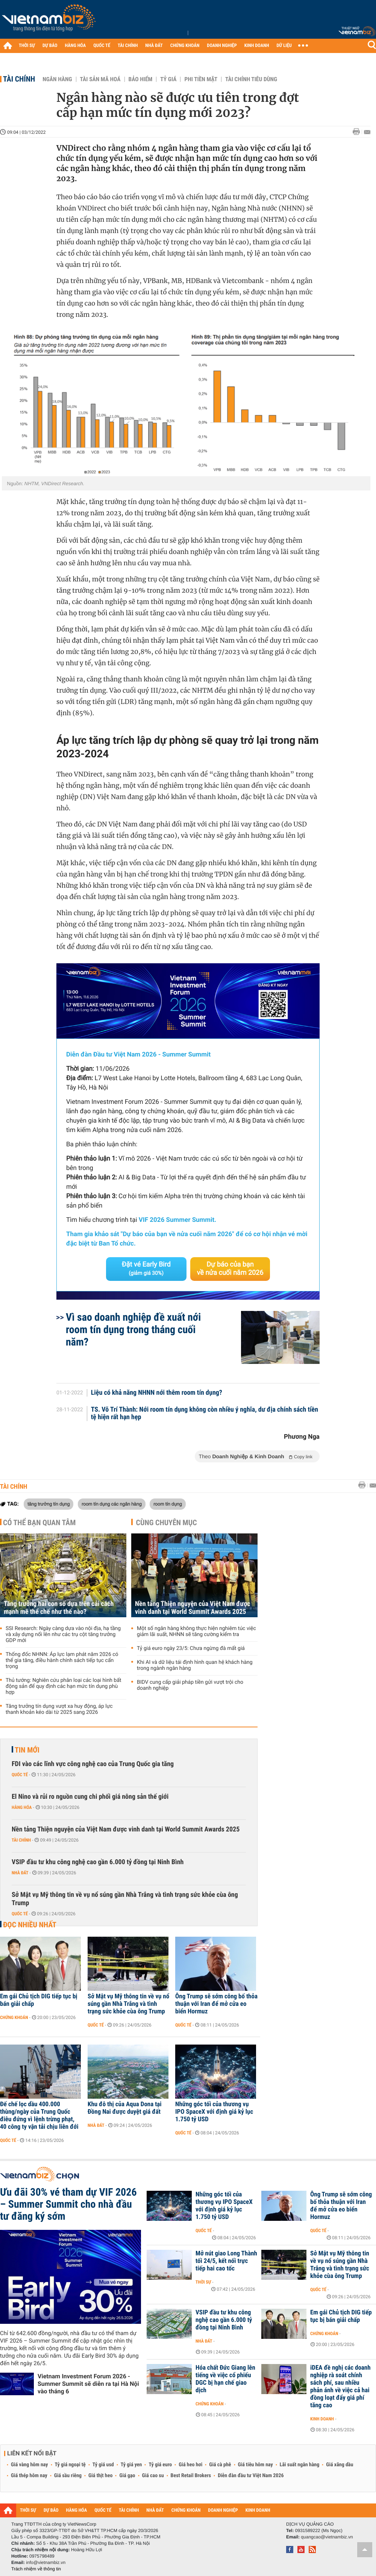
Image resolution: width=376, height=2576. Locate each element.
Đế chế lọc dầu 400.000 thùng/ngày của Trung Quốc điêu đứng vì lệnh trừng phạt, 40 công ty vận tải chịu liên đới (39, 2116)
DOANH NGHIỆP (222, 45)
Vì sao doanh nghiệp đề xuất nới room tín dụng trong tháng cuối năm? (133, 1329)
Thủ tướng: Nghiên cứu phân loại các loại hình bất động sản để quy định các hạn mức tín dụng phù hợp (63, 1686)
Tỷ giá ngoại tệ (70, 2464)
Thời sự (203, 2282)
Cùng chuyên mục (166, 1522)
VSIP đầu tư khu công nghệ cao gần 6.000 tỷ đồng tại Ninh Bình (97, 1862)
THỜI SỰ (27, 45)
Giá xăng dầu (339, 2464)
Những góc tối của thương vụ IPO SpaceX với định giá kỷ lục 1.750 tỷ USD (214, 2112)
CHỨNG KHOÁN (185, 45)
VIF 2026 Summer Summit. (177, 1220)
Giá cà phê (220, 2464)
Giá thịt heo (100, 2475)
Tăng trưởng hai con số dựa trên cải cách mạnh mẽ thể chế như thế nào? (59, 1608)
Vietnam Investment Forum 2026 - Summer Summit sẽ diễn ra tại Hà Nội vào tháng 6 (88, 2384)
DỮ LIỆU (284, 45)
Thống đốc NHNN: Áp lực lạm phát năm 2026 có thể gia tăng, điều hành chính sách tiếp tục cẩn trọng (62, 1660)
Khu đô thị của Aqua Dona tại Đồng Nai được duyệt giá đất (125, 2108)
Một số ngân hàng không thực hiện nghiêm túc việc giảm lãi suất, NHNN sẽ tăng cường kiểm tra (196, 1632)
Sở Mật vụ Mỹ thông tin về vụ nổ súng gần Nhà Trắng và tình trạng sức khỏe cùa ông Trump (125, 1899)
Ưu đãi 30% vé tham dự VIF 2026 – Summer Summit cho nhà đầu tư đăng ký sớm (68, 2204)
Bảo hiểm (141, 79)
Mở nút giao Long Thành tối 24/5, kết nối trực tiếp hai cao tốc (226, 2261)
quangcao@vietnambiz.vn (327, 2537)
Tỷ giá (168, 79)
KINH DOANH (256, 45)
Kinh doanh (322, 2419)
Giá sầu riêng (68, 2475)
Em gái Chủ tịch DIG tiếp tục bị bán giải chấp (38, 2000)
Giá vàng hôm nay (29, 2464)
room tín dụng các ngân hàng (112, 1503)
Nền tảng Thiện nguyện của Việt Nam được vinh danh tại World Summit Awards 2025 (192, 1608)
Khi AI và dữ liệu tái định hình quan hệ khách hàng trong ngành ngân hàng (195, 1665)
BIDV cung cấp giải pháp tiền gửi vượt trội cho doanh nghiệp (190, 1685)
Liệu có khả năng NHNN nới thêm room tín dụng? (156, 1393)
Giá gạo (127, 2475)
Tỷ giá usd (103, 2464)
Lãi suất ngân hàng (299, 2464)
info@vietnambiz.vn (45, 2562)
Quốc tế (20, 1774)
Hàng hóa (22, 1807)
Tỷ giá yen (131, 2464)
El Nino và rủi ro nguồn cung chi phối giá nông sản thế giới (90, 1797)
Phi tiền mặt (200, 79)
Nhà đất (20, 1872)
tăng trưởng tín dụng (48, 1503)
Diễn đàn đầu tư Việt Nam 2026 (251, 2475)
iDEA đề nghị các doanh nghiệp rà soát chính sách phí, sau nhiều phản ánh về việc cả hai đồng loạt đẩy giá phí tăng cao (340, 2386)
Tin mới (27, 1749)
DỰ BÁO (50, 45)
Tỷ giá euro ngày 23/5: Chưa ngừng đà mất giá (191, 1648)
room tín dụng (167, 1503)
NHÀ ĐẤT (153, 45)
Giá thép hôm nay (29, 2475)
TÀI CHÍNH (128, 45)
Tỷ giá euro (160, 2464)
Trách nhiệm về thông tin (36, 2568)
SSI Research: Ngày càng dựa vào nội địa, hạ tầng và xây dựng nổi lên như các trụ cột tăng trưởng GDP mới (63, 1635)
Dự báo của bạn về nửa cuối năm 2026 (230, 1269)
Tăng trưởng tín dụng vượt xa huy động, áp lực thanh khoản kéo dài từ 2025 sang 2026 (59, 1709)
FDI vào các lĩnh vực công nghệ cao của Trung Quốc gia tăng (93, 1764)
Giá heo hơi (190, 2464)
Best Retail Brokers (191, 2475)
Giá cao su (153, 2475)
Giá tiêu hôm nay (255, 2464)
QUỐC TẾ (101, 45)
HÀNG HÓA (75, 45)
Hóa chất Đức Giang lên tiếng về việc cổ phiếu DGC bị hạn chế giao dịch (225, 2379)
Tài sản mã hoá (100, 79)
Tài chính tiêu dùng (251, 79)
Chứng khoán (14, 2017)
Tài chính (19, 78)
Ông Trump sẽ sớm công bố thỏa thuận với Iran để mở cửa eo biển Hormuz (216, 2004)
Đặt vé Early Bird (146, 1268)
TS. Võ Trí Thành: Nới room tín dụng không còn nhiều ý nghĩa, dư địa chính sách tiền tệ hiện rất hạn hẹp (204, 1413)
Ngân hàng (57, 79)
